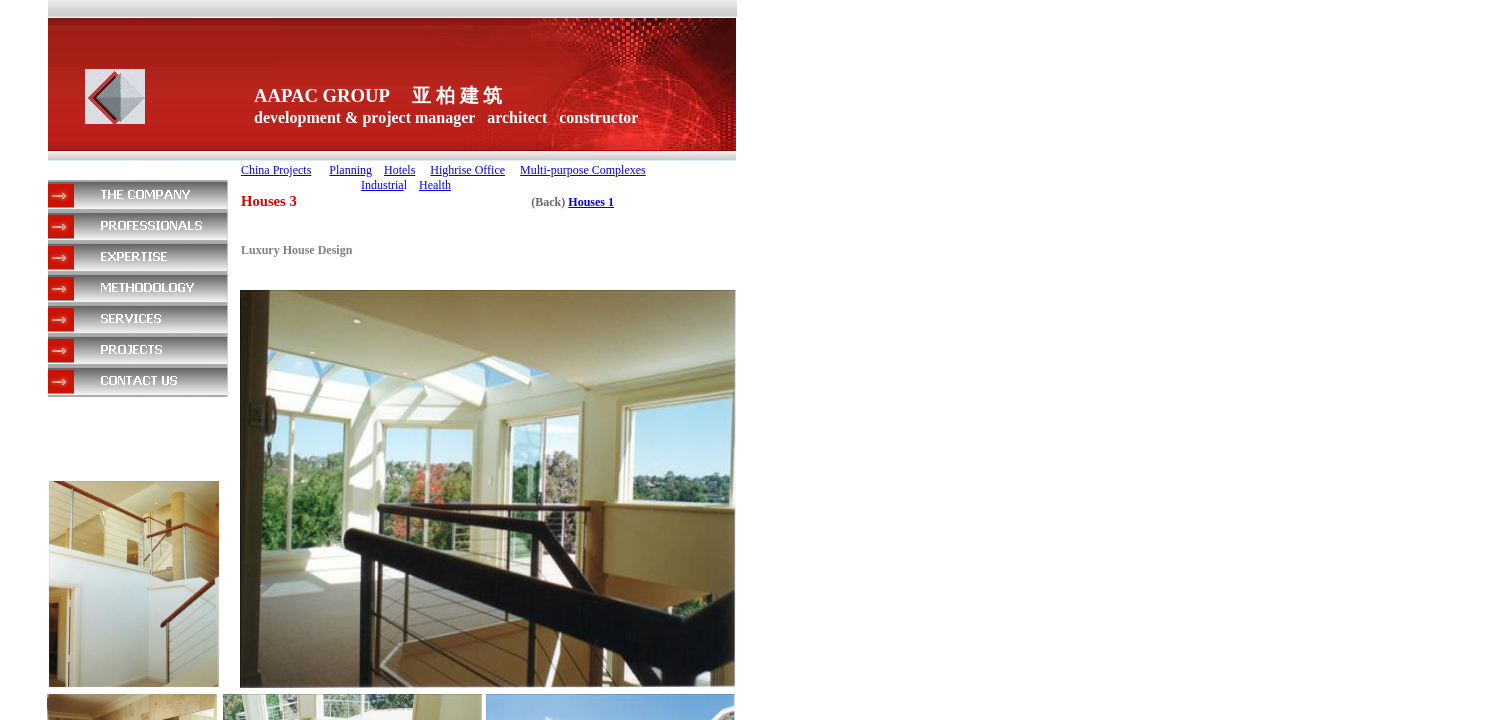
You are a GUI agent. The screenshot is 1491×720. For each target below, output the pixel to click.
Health (435, 185)
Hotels (399, 170)
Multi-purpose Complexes (583, 170)
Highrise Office (467, 170)
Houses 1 (591, 202)
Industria (382, 185)
